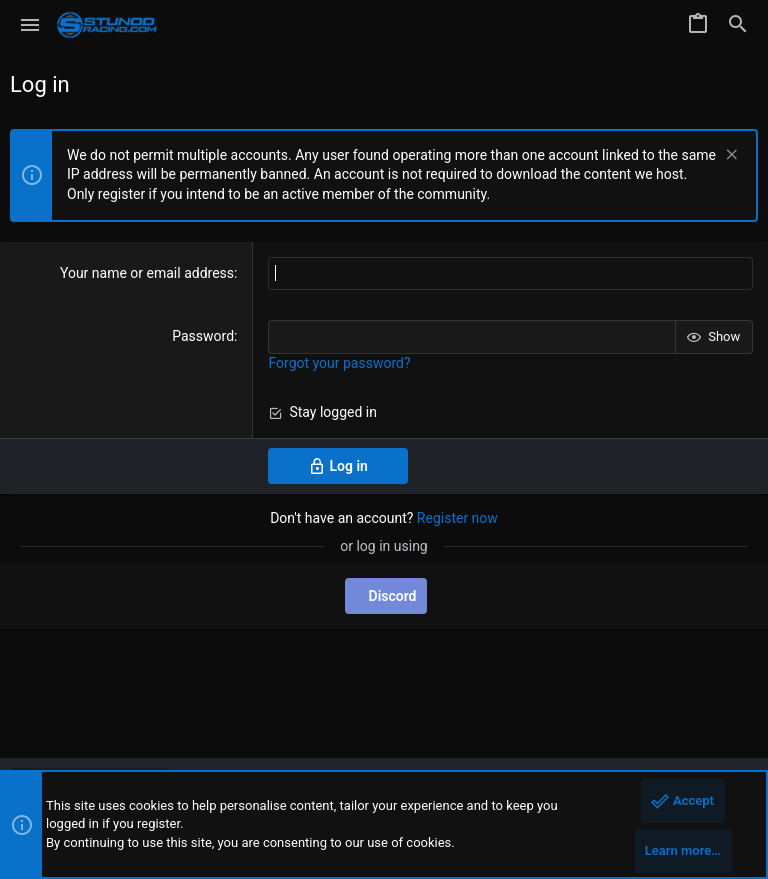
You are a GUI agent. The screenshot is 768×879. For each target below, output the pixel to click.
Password (203, 336)
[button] (30, 25)
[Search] (738, 25)
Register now (457, 518)
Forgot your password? (339, 363)
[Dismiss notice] (729, 156)
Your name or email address (147, 273)
